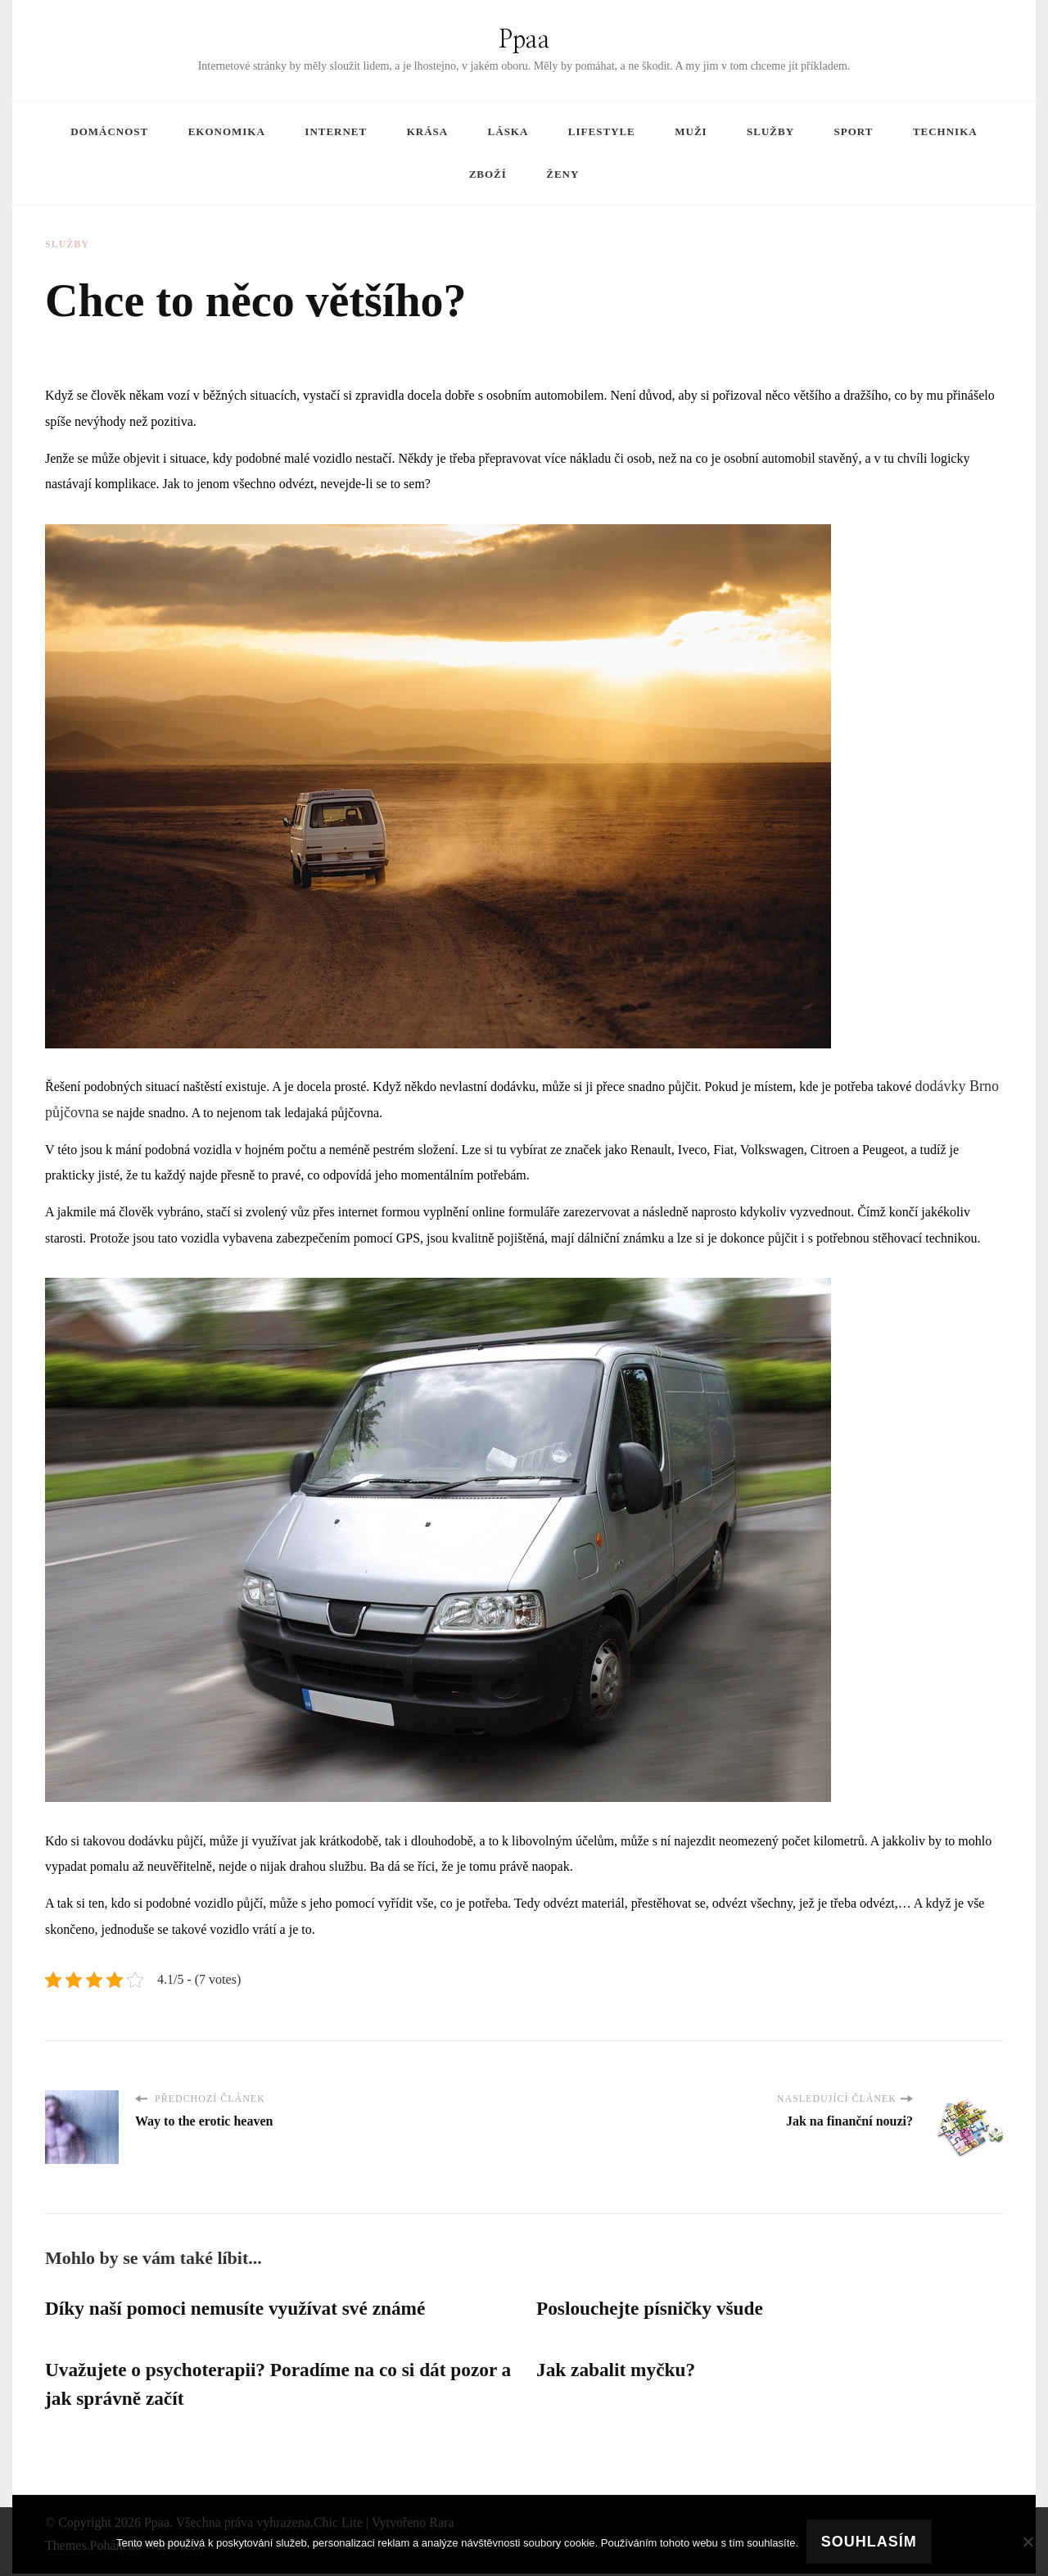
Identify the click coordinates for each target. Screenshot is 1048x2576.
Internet (336, 131)
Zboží (488, 174)
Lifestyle (601, 131)
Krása (427, 131)
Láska (508, 131)
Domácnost (109, 131)
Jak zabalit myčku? (618, 2371)
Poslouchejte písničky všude (653, 2309)
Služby (770, 131)
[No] (1027, 2541)
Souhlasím (869, 2541)
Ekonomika (226, 131)
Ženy (562, 174)
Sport (854, 131)
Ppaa (524, 40)
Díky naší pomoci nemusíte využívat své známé (240, 2309)
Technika (945, 131)
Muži (691, 131)
